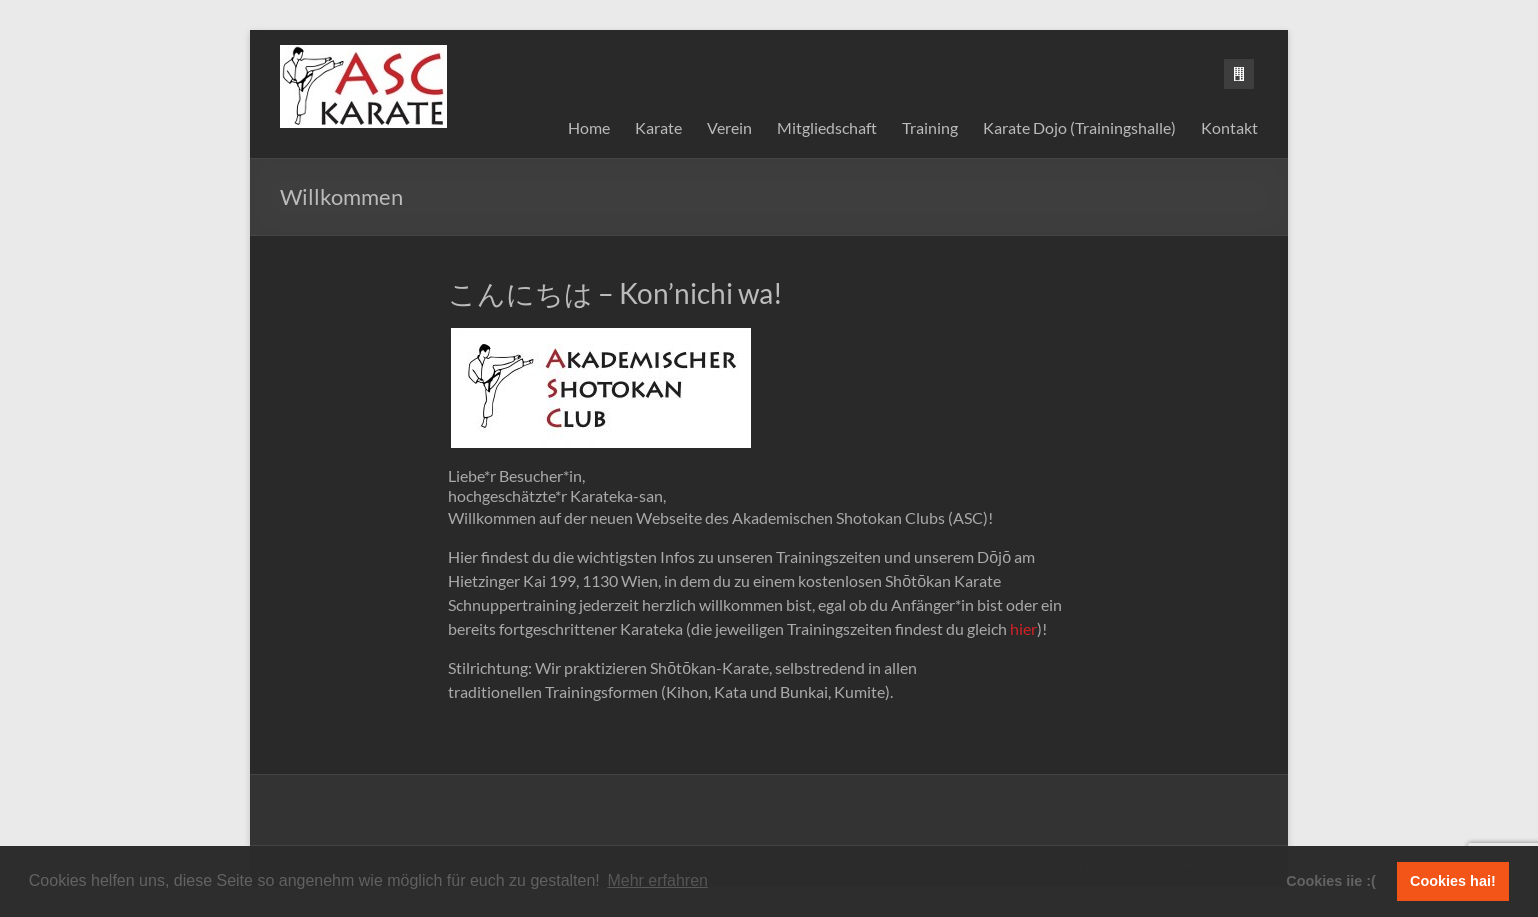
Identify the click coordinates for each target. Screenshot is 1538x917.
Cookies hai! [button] (1453, 881)
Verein (729, 127)
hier (1023, 628)
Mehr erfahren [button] (657, 880)
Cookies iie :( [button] (1331, 881)
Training (930, 127)
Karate (658, 127)
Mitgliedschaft (827, 127)
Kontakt (1229, 127)
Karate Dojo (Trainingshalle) (1079, 127)
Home (589, 127)
